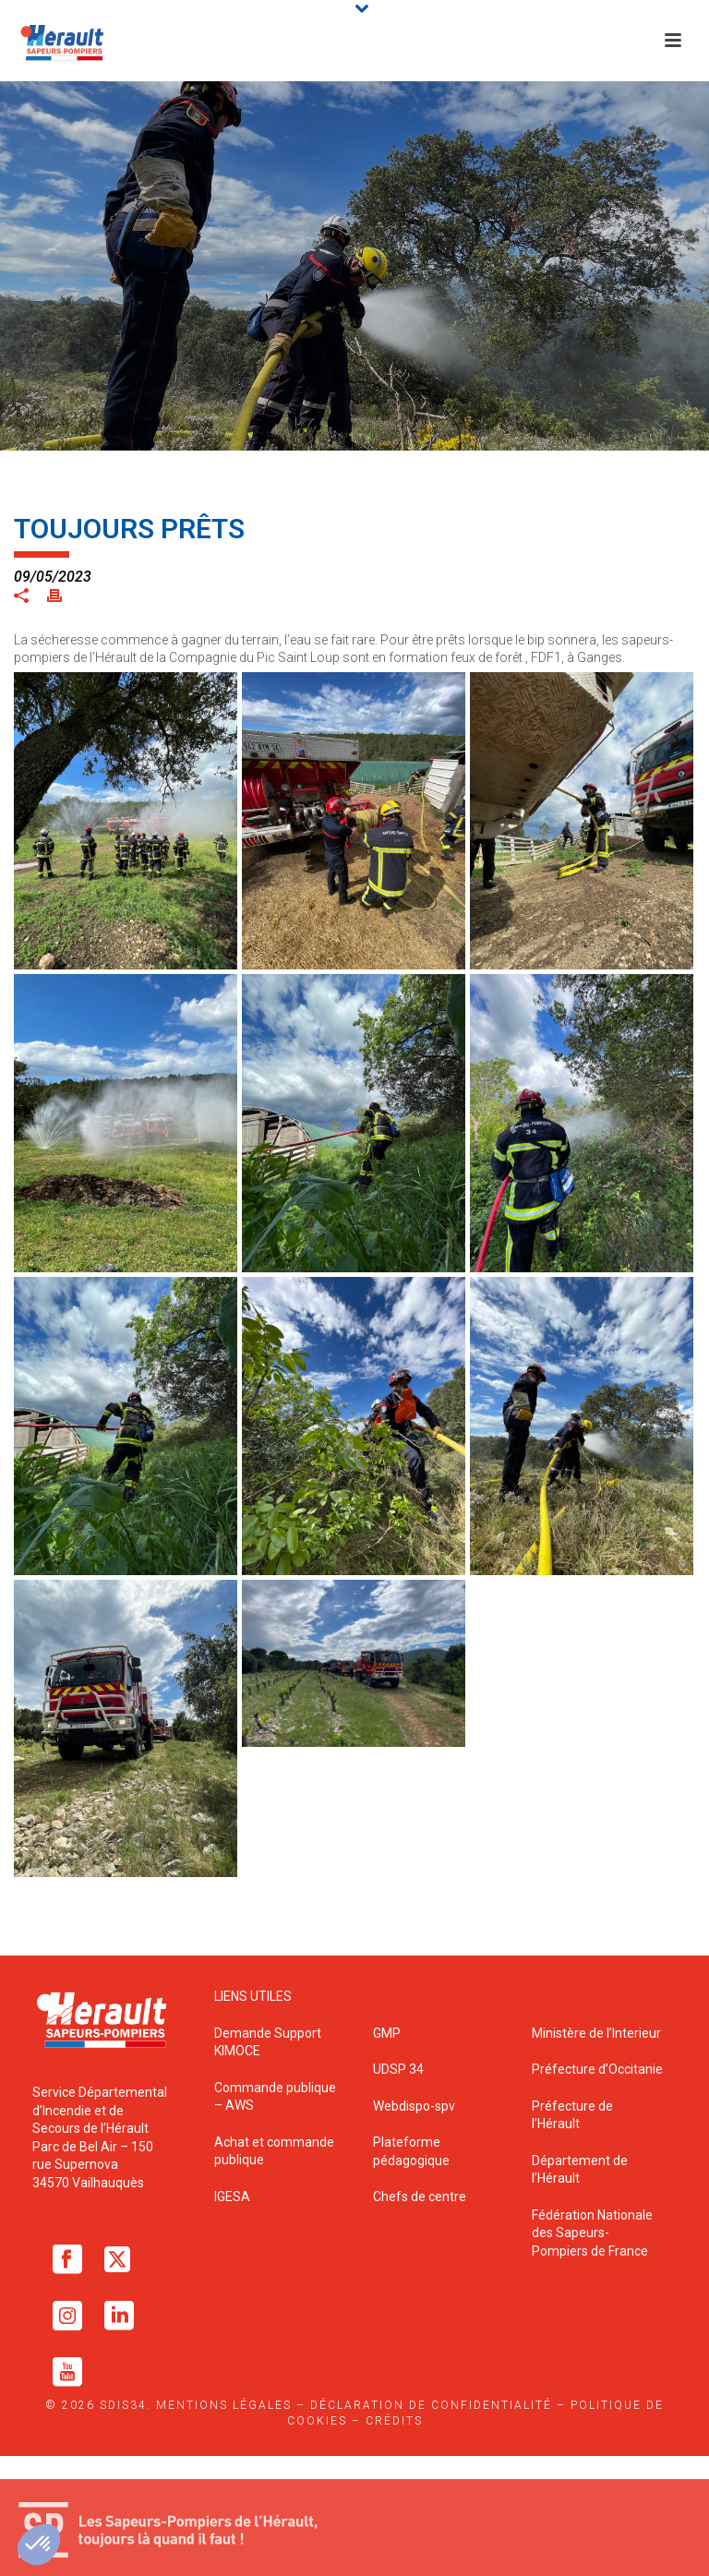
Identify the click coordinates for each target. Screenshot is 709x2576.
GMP (387, 2033)
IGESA (232, 2196)
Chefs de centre (419, 2196)
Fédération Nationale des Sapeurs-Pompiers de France (592, 2233)
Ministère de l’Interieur (596, 2033)
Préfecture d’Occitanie (597, 2069)
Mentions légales (224, 2405)
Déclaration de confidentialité (431, 2405)
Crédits (394, 2420)
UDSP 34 (398, 2069)
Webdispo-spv (414, 2106)
